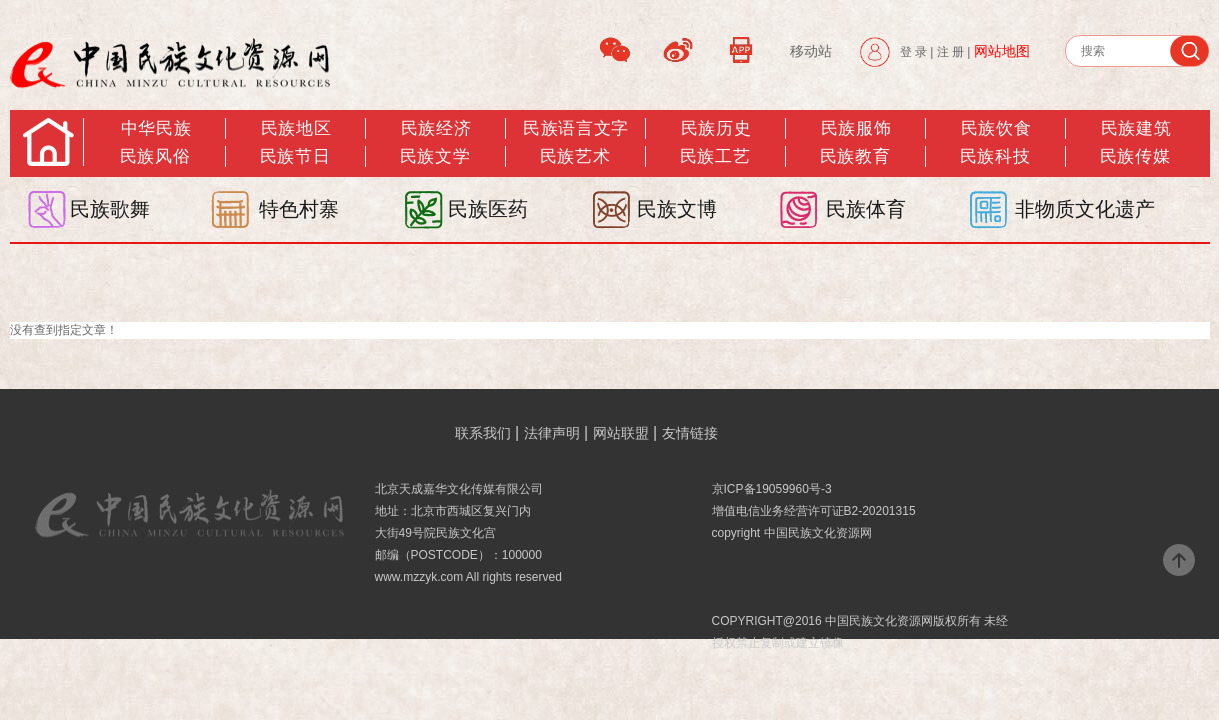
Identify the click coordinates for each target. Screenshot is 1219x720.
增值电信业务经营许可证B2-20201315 (814, 511)
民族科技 (995, 156)
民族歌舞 (110, 209)
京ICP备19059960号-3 (772, 489)
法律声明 (552, 433)
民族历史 (716, 128)
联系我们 (483, 433)
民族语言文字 (575, 128)
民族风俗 (155, 156)
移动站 (811, 51)
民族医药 (488, 209)
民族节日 (295, 156)
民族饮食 (996, 128)
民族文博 (677, 209)
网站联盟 (621, 433)
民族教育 (855, 156)
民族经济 (436, 128)
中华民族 (156, 128)
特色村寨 (299, 209)
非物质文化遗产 (1085, 209)
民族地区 (296, 128)
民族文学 (435, 156)
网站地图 (1002, 51)
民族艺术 (575, 156)
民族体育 (866, 209)
